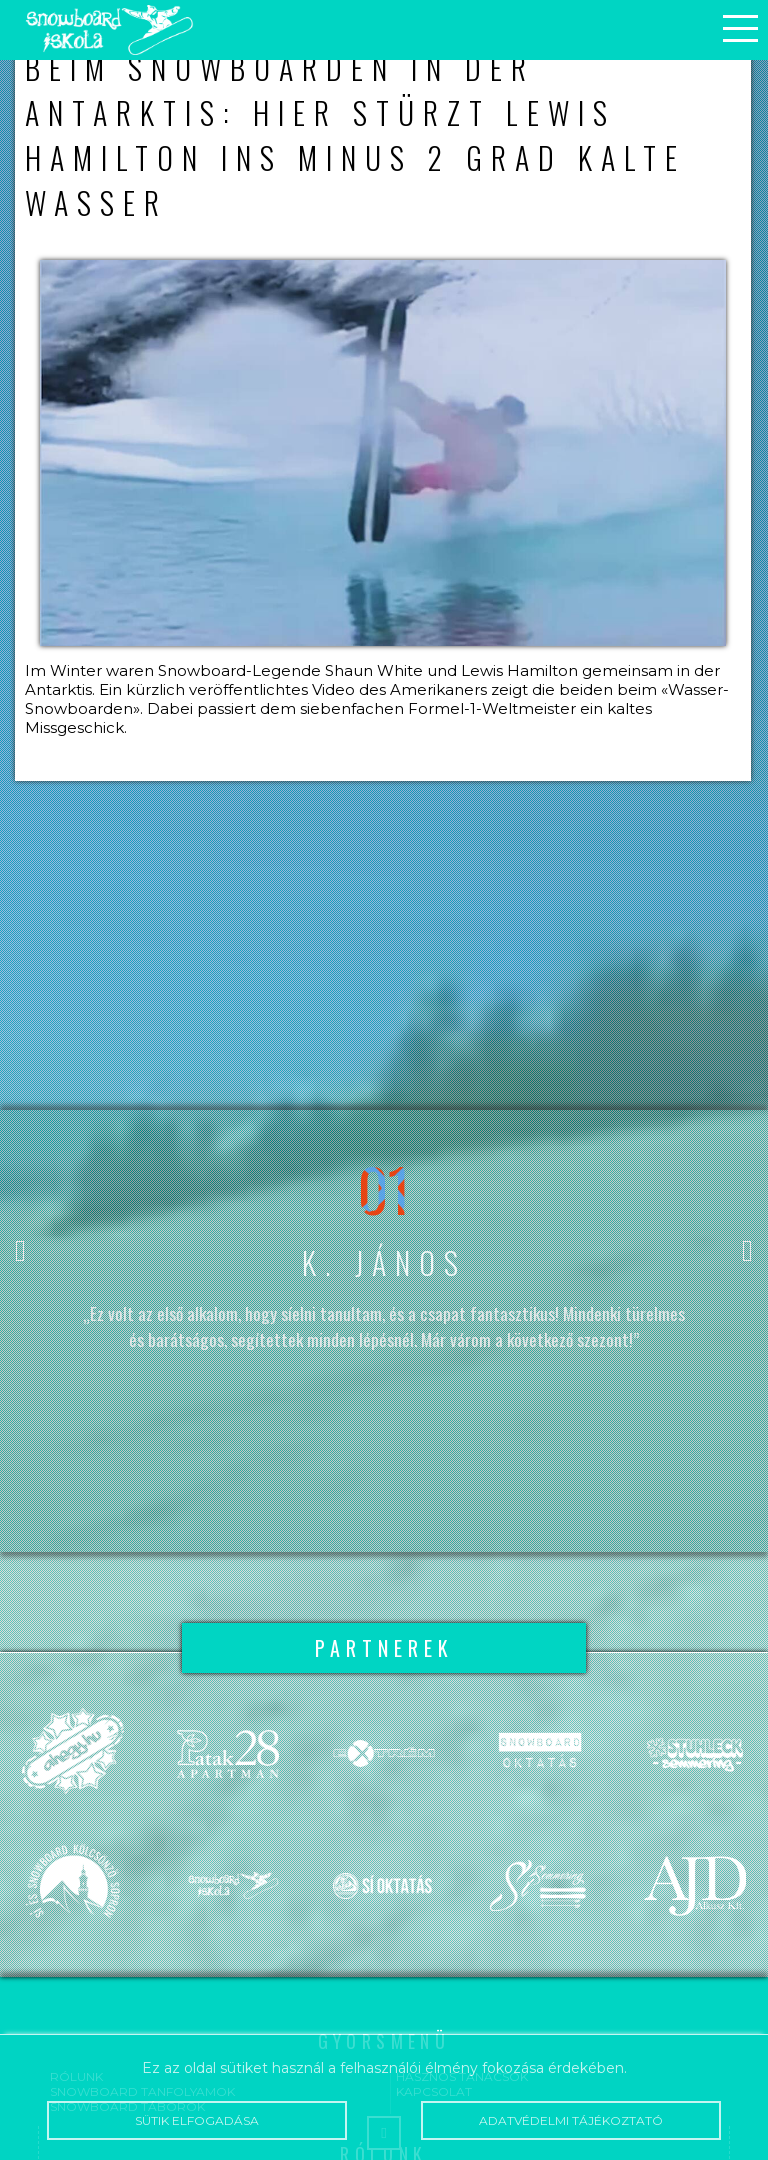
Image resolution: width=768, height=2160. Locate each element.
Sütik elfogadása (196, 2120)
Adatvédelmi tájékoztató (570, 2120)
